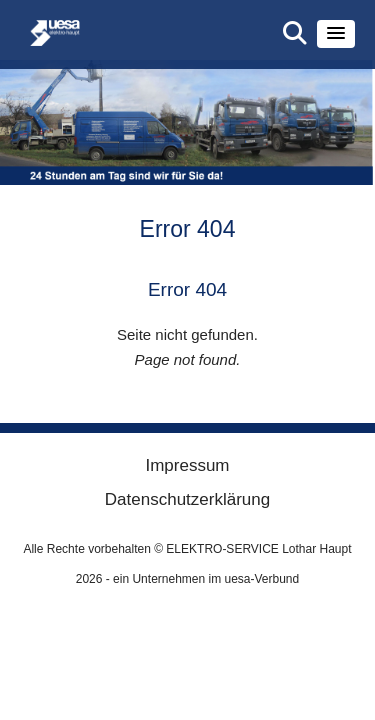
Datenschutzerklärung (187, 499)
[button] (336, 34)
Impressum (187, 465)
